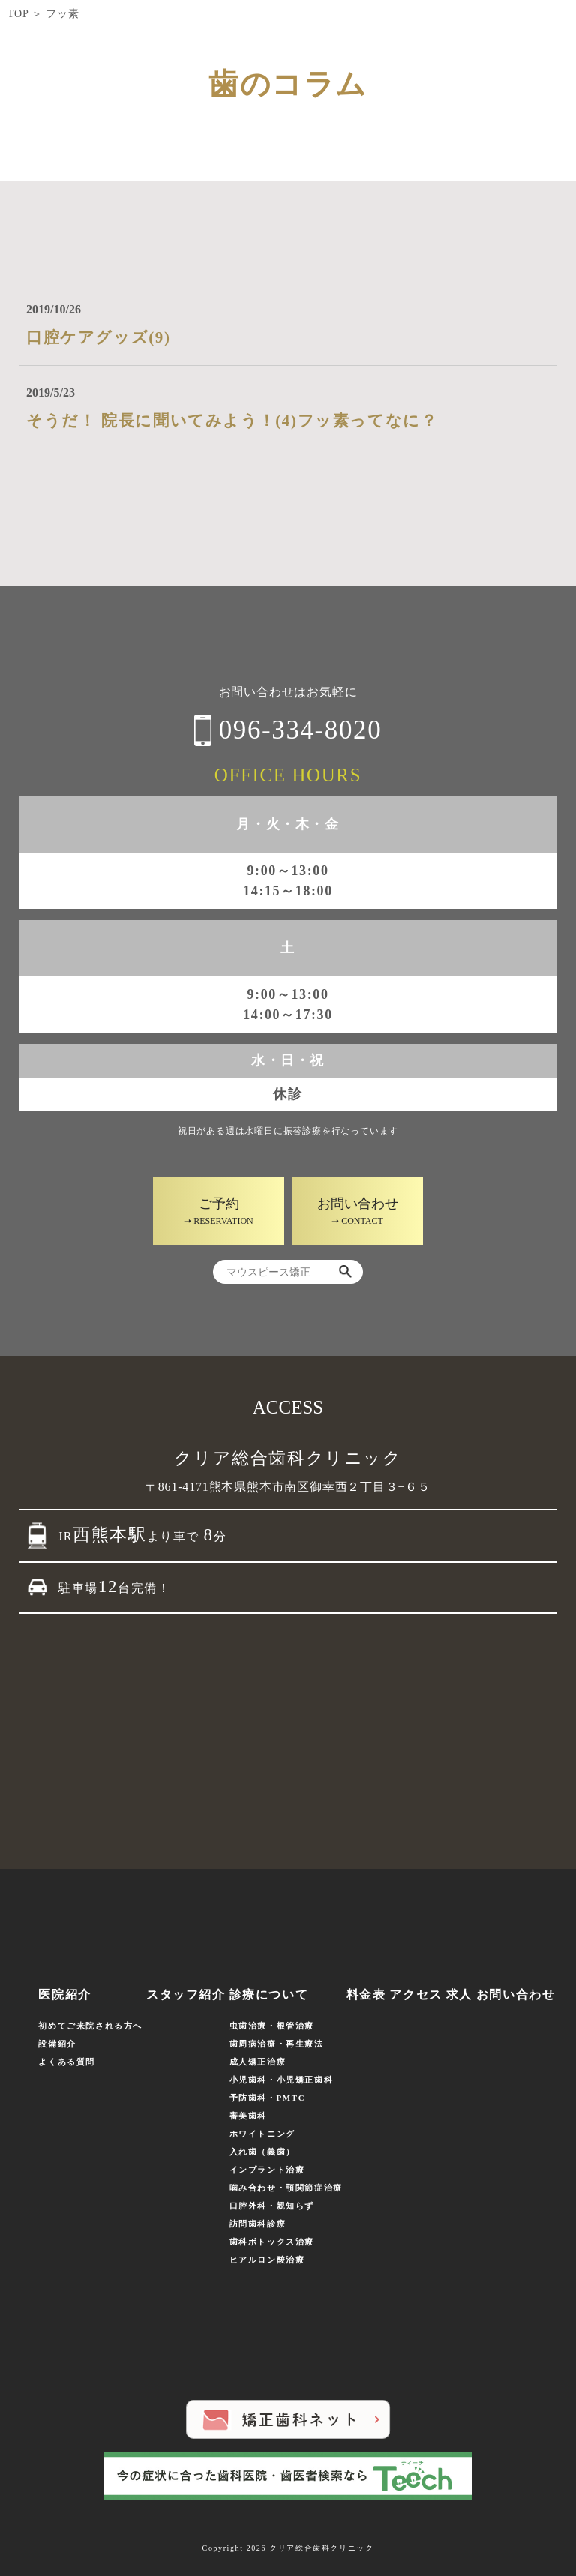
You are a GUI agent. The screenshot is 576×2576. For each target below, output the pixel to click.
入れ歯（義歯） (263, 2151)
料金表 (366, 1994)
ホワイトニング (263, 2133)
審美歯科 (248, 2115)
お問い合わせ (516, 1994)
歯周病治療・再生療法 (277, 2043)
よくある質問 (66, 2061)
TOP (18, 13)
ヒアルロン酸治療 (267, 2259)
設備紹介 (57, 2043)
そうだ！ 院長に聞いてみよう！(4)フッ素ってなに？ (231, 421)
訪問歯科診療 (258, 2223)
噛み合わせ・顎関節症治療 (286, 2187)
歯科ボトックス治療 (272, 2241)
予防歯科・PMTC (268, 2097)
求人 (459, 1994)
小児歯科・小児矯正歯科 (282, 2079)
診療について (269, 1994)
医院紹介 (64, 1994)
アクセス (415, 1994)
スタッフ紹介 (186, 1994)
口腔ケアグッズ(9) (98, 337)
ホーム (27, 1994)
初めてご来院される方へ (90, 2025)
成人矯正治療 (258, 2061)
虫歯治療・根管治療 (272, 2025)
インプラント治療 (267, 2169)
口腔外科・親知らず (272, 2205)
